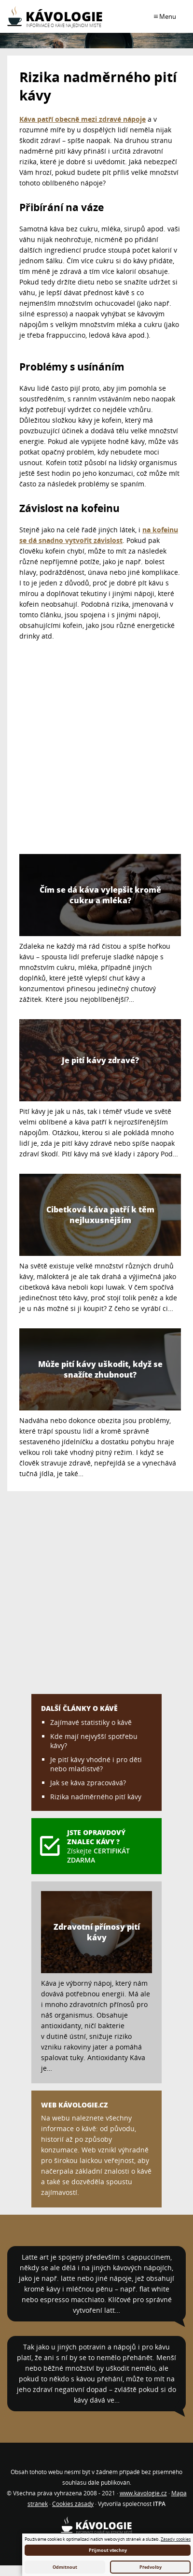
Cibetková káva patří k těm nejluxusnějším (100, 1214)
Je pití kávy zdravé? (100, 1060)
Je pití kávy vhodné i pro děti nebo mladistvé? (96, 1764)
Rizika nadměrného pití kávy (95, 1796)
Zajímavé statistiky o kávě (91, 1722)
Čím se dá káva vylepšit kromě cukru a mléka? (100, 895)
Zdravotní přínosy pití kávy (97, 1932)
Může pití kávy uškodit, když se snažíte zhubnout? (100, 1369)
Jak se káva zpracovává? (88, 1782)
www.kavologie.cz (143, 2493)
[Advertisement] (90, 751)
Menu (167, 16)
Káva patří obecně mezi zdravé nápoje (82, 119)
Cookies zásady (73, 2504)
